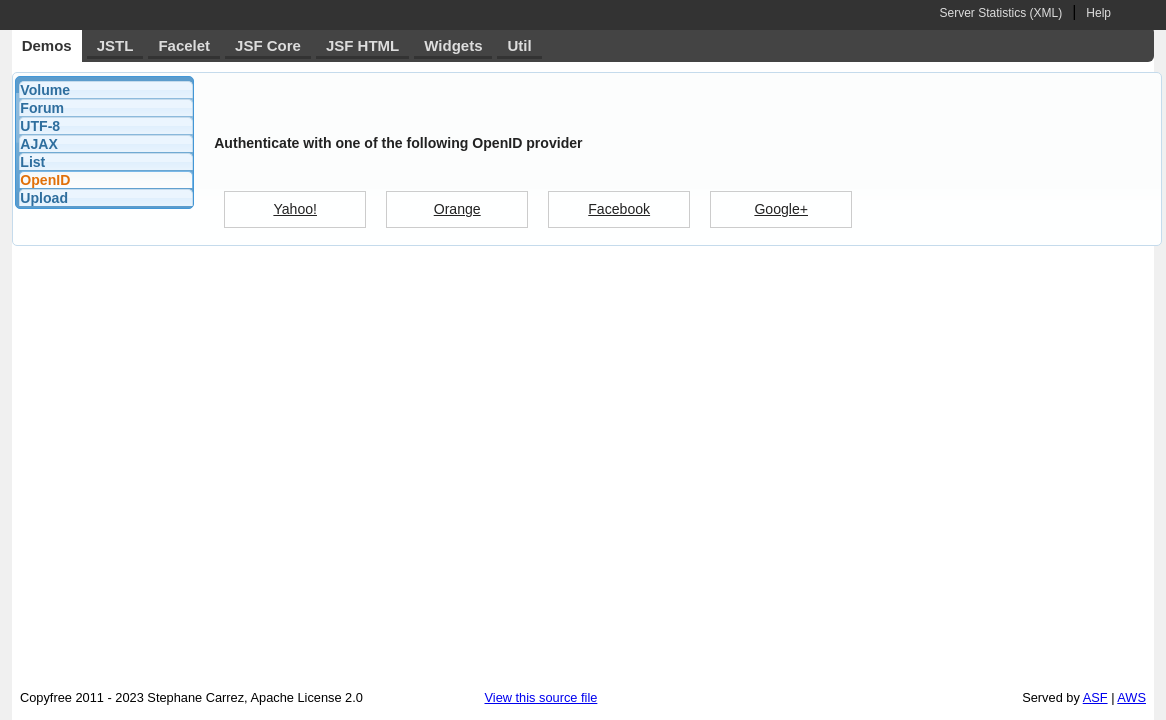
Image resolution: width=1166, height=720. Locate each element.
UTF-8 (40, 126)
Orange (457, 209)
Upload (44, 198)
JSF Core (268, 45)
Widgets (453, 45)
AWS (1131, 697)
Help (1098, 13)
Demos (47, 45)
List (32, 162)
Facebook (619, 209)
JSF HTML (362, 45)
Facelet (184, 45)
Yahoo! (295, 209)
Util (519, 45)
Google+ (781, 209)
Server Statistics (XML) (1000, 13)
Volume (45, 90)
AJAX (39, 144)
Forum (42, 108)
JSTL (115, 45)
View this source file (541, 697)
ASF (1095, 697)
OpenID (45, 180)
